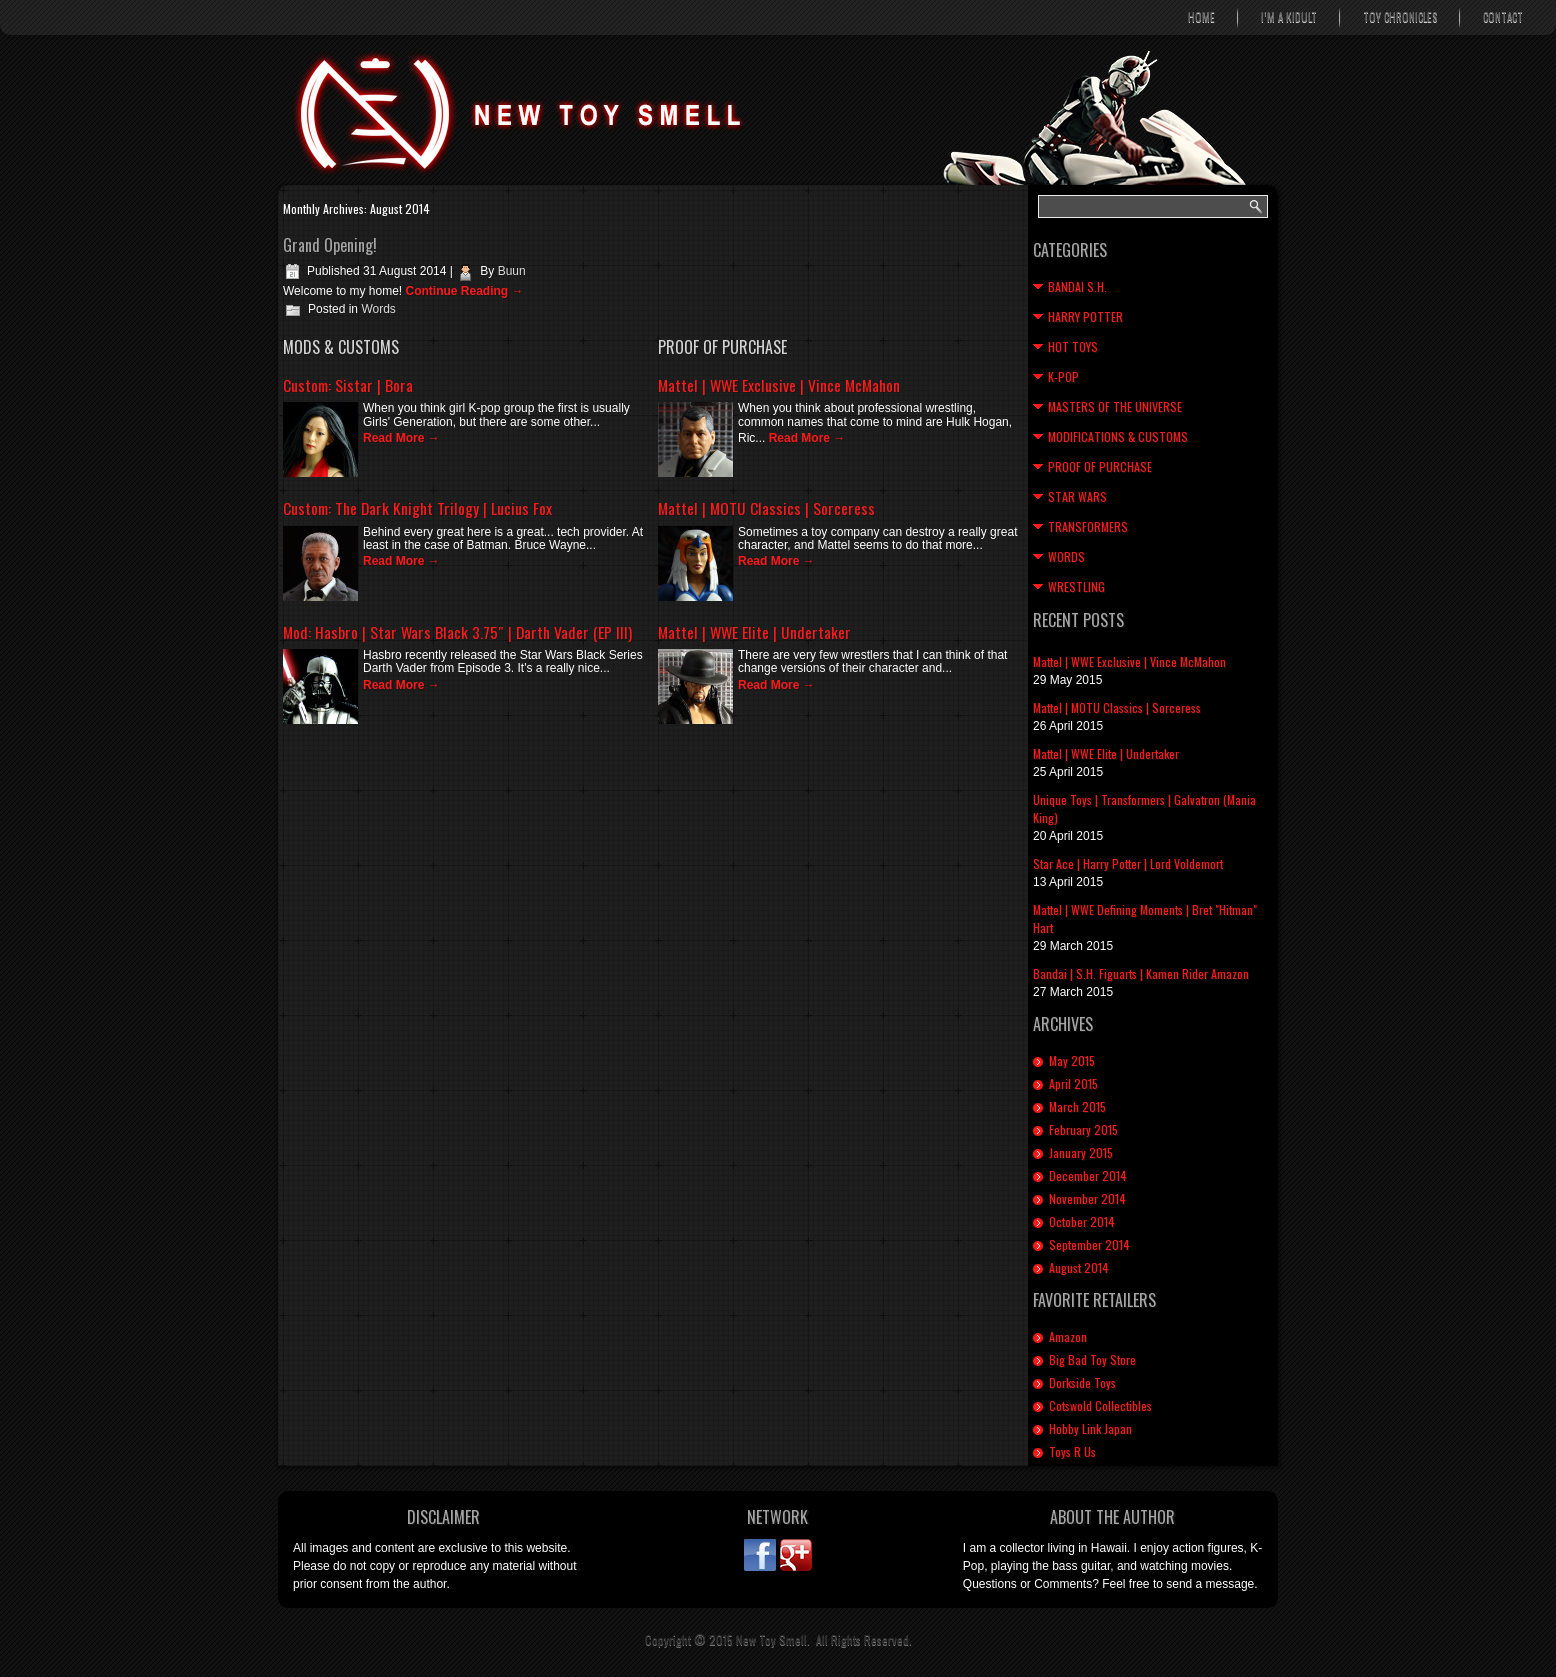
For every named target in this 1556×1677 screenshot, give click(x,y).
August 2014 (1079, 1267)
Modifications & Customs (1118, 436)
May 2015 (1072, 1060)
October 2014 (1082, 1221)
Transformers (1088, 526)
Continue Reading (464, 291)
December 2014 (1088, 1175)
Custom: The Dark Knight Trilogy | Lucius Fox (417, 508)
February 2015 (1083, 1129)
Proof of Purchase (1100, 466)
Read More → (401, 438)
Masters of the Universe (1115, 406)
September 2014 (1089, 1244)
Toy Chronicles (1400, 17)
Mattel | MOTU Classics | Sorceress (766, 508)
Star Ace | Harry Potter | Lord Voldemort (1128, 863)
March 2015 (1077, 1106)
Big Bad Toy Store (1092, 1359)
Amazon (1068, 1336)
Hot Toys (1073, 346)
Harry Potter (1085, 316)
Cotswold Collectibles (1100, 1405)
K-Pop (1063, 376)
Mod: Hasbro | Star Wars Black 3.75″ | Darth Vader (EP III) (457, 632)
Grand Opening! (330, 245)
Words (378, 309)
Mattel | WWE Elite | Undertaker (754, 632)
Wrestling (1076, 586)
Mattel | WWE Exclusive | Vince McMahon (779, 385)
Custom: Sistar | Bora (348, 385)
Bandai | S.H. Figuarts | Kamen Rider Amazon (1141, 973)
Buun (512, 271)
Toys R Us (1072, 1451)
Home (1201, 17)
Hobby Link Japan (1090, 1428)
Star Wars (1077, 496)
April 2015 (1073, 1083)
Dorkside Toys (1082, 1382)
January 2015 (1081, 1152)
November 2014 (1087, 1198)
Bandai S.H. (1077, 286)
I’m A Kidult (1289, 17)
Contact (1503, 17)
